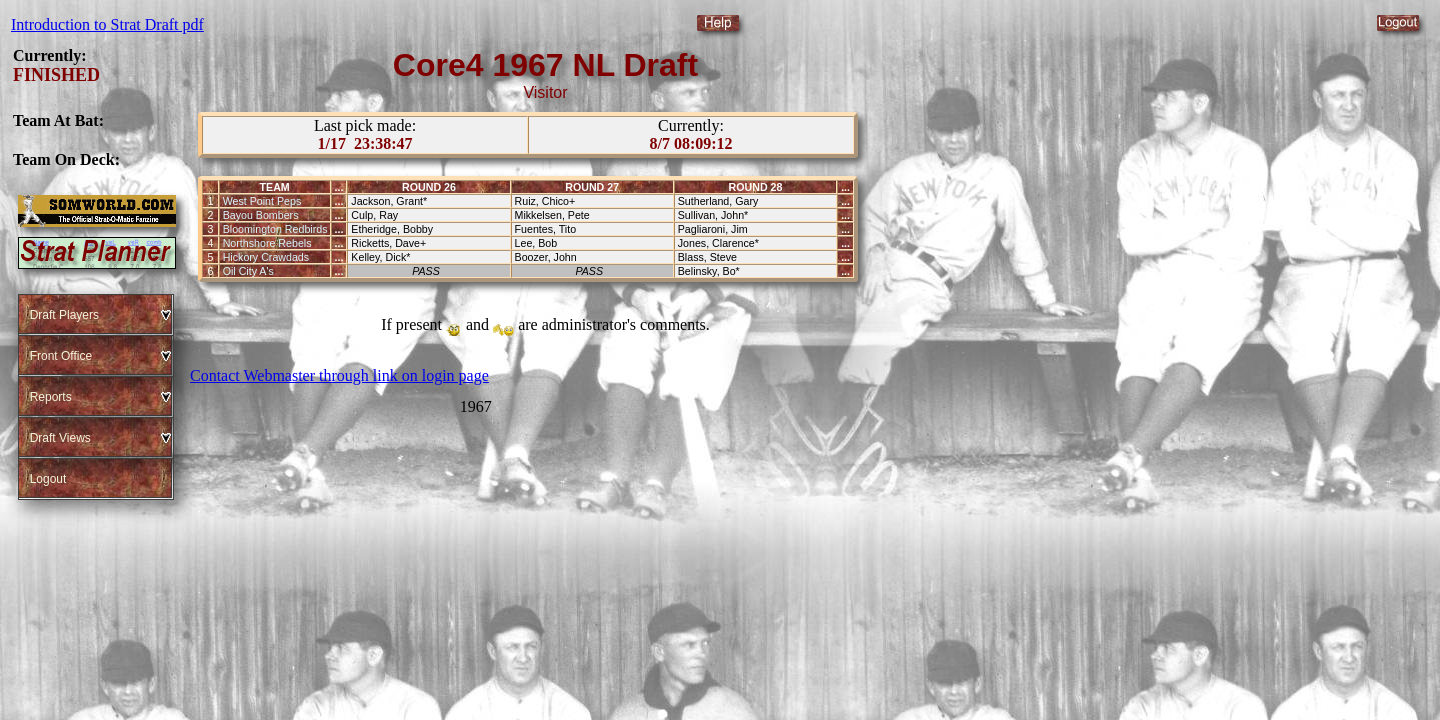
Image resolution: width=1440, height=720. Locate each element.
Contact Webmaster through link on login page (339, 375)
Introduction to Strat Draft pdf (107, 24)
